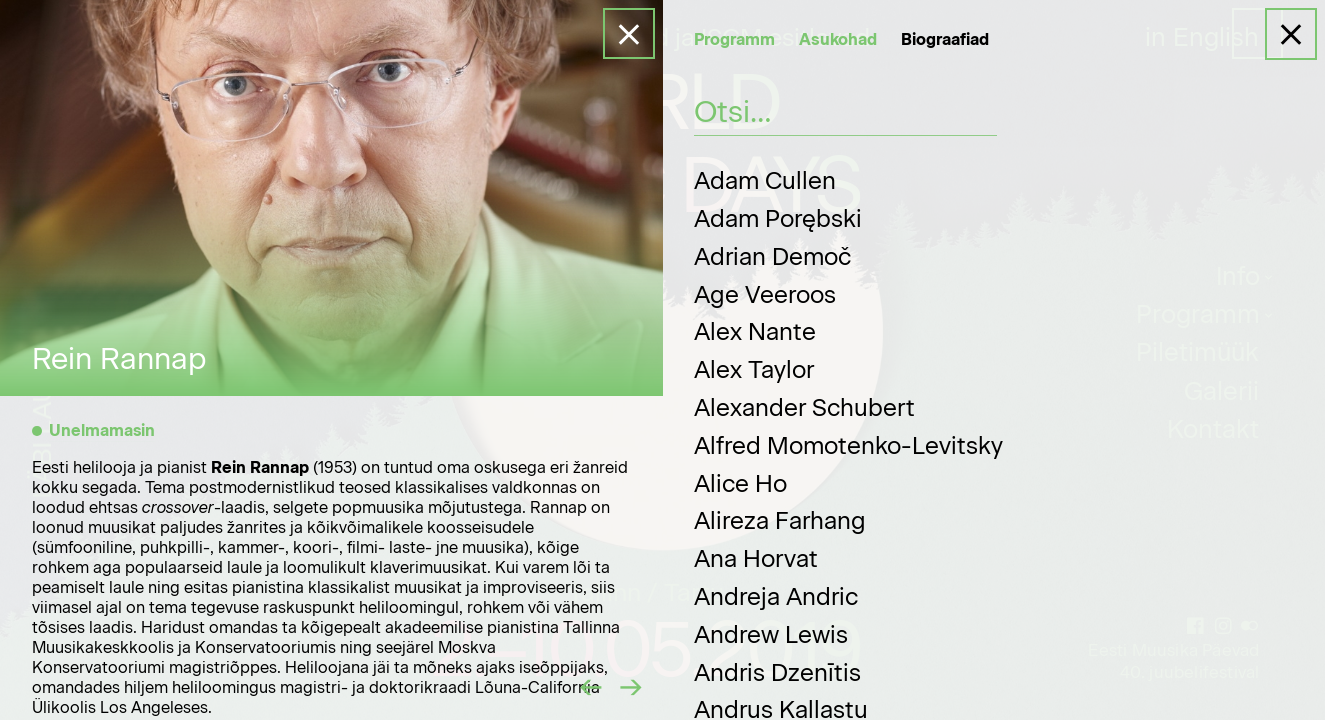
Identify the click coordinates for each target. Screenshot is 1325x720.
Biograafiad (945, 39)
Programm (734, 39)
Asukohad (838, 39)
